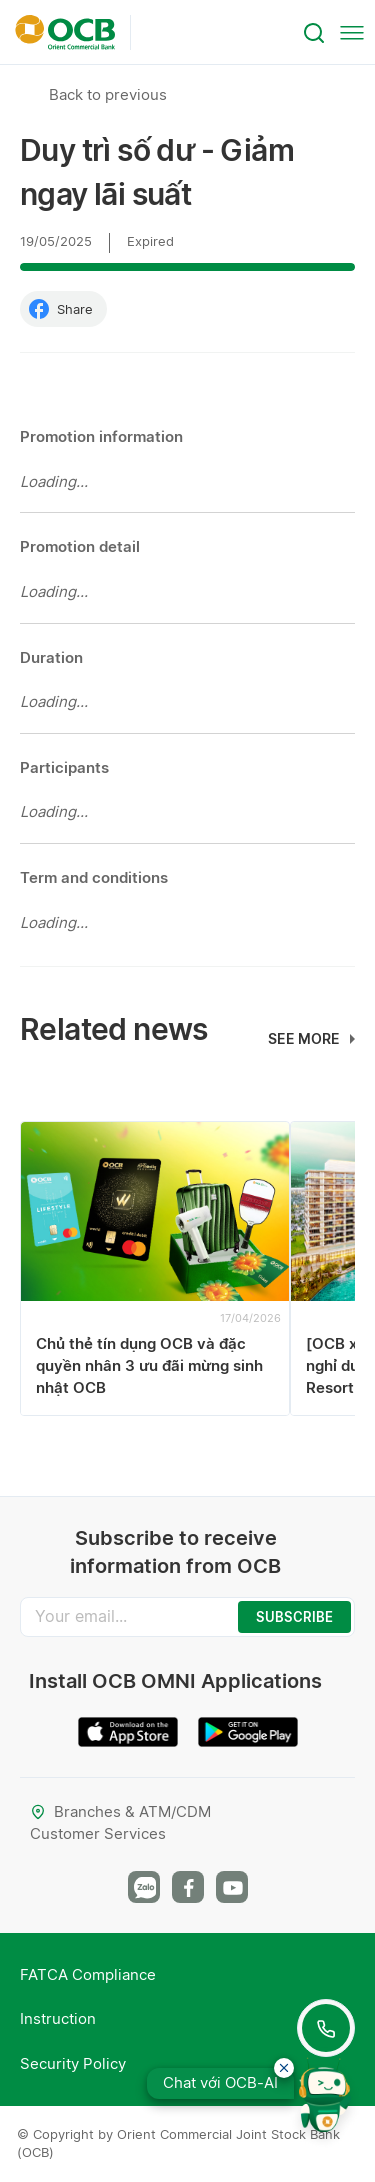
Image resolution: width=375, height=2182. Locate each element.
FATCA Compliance (88, 1974)
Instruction (58, 2018)
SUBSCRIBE (294, 1617)
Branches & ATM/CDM (120, 1811)
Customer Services (98, 1833)
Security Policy (73, 2063)
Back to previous (108, 94)
